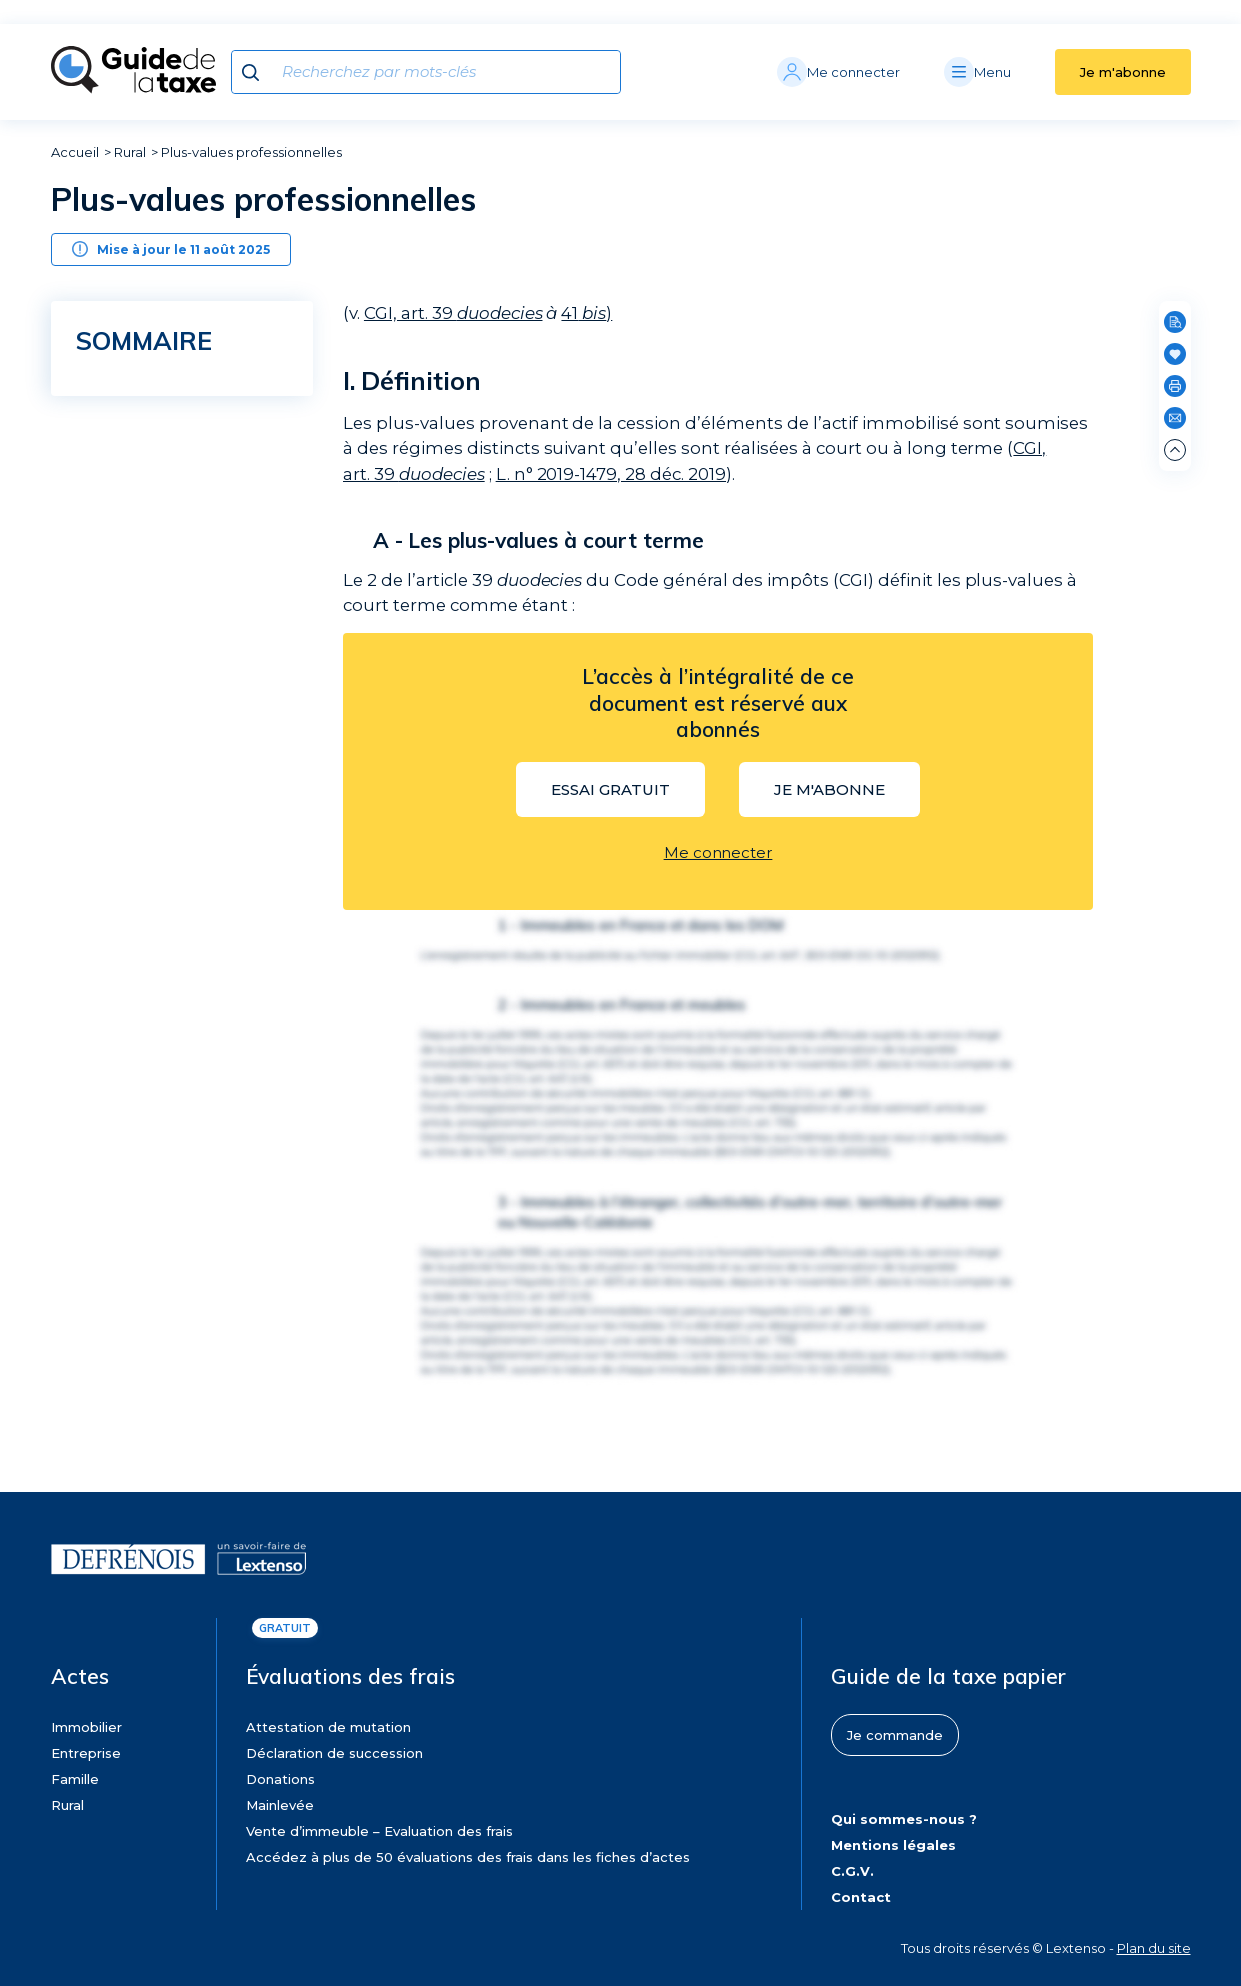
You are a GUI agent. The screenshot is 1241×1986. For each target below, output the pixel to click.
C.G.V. (852, 1871)
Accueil (75, 152)
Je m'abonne (1123, 72)
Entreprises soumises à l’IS (180, 763)
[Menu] (999, 72)
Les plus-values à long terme (187, 452)
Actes (80, 1676)
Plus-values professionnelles (251, 152)
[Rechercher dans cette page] (1175, 322)
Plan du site (1154, 1948)
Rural (130, 152)
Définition (137, 386)
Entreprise (86, 1753)
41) (586, 313)
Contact (861, 1897)
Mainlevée (280, 1805)
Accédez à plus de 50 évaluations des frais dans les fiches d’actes (468, 1857)
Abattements (145, 709)
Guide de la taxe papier (948, 1676)
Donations (280, 1779)
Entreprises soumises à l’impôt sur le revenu (161, 648)
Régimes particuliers (164, 736)
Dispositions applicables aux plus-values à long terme (164, 595)
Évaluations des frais (350, 1676)
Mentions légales (893, 1845)
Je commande (895, 1735)
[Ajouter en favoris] (1175, 354)
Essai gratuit (610, 789)
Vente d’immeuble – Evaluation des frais (379, 1831)
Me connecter (718, 852)
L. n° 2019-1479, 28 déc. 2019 (611, 474)
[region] (187, 571)
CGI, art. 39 (453, 313)
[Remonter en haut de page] (1175, 450)
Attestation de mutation (328, 1727)
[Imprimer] (1175, 386)
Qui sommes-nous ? (904, 1819)
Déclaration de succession (334, 1753)
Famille (75, 1779)
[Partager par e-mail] (1175, 418)
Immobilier (86, 1727)
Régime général (149, 682)
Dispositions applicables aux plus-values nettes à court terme (164, 512)
